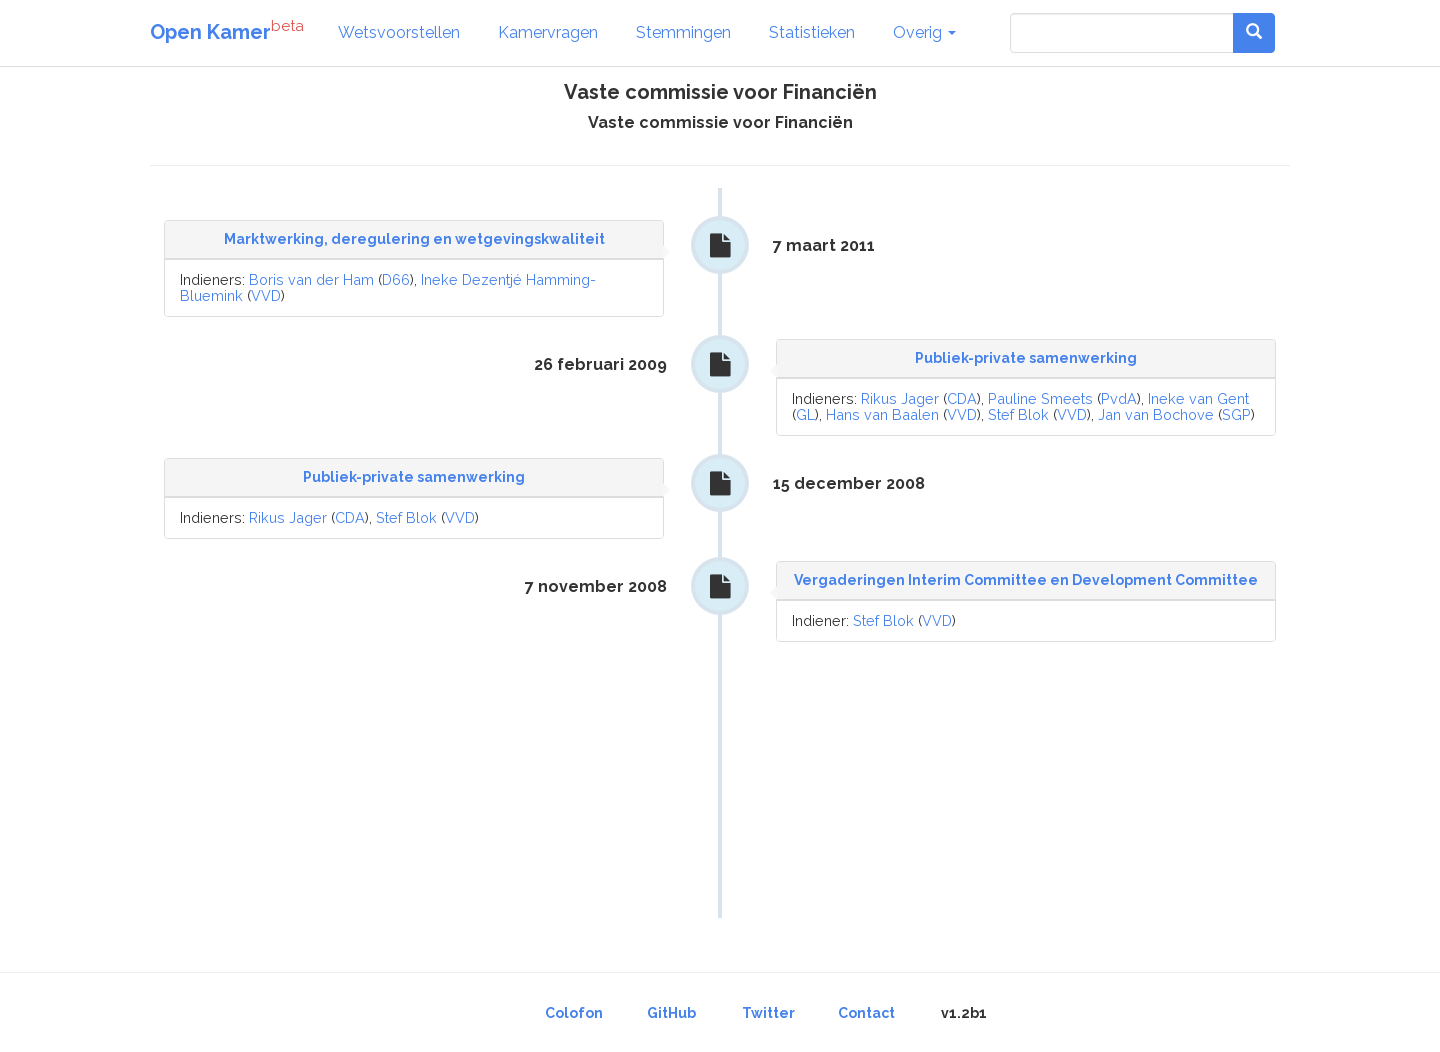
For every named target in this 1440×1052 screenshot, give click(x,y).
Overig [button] (924, 32)
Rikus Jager (900, 398)
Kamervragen (548, 32)
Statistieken (812, 32)
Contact (866, 1013)
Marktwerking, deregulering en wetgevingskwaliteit (414, 239)
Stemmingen (683, 32)
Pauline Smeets (1040, 398)
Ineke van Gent (1198, 398)
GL (805, 414)
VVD (266, 295)
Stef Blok (1018, 414)
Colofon (574, 1013)
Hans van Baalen (882, 414)
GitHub (671, 1013)
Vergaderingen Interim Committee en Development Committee (1026, 580)
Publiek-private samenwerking (1026, 358)
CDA (962, 398)
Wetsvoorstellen (399, 32)
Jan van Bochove (1156, 414)
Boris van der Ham (311, 279)
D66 (396, 279)
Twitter (768, 1013)
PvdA (1119, 398)
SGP (1236, 414)
